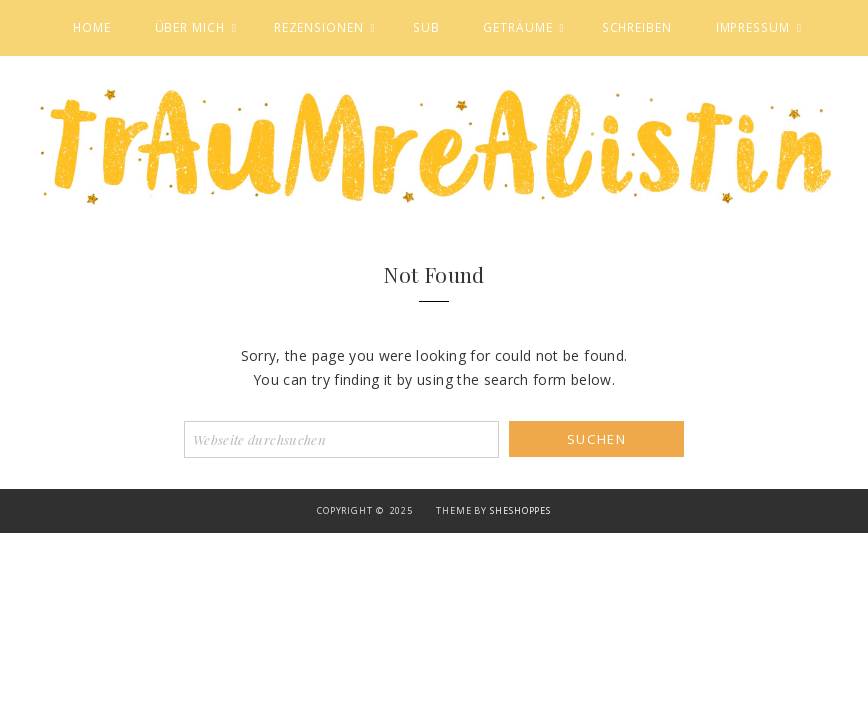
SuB (426, 27)
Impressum (753, 27)
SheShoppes (520, 510)
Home (92, 27)
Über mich (190, 27)
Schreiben (637, 27)
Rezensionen (319, 27)
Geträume (517, 27)
